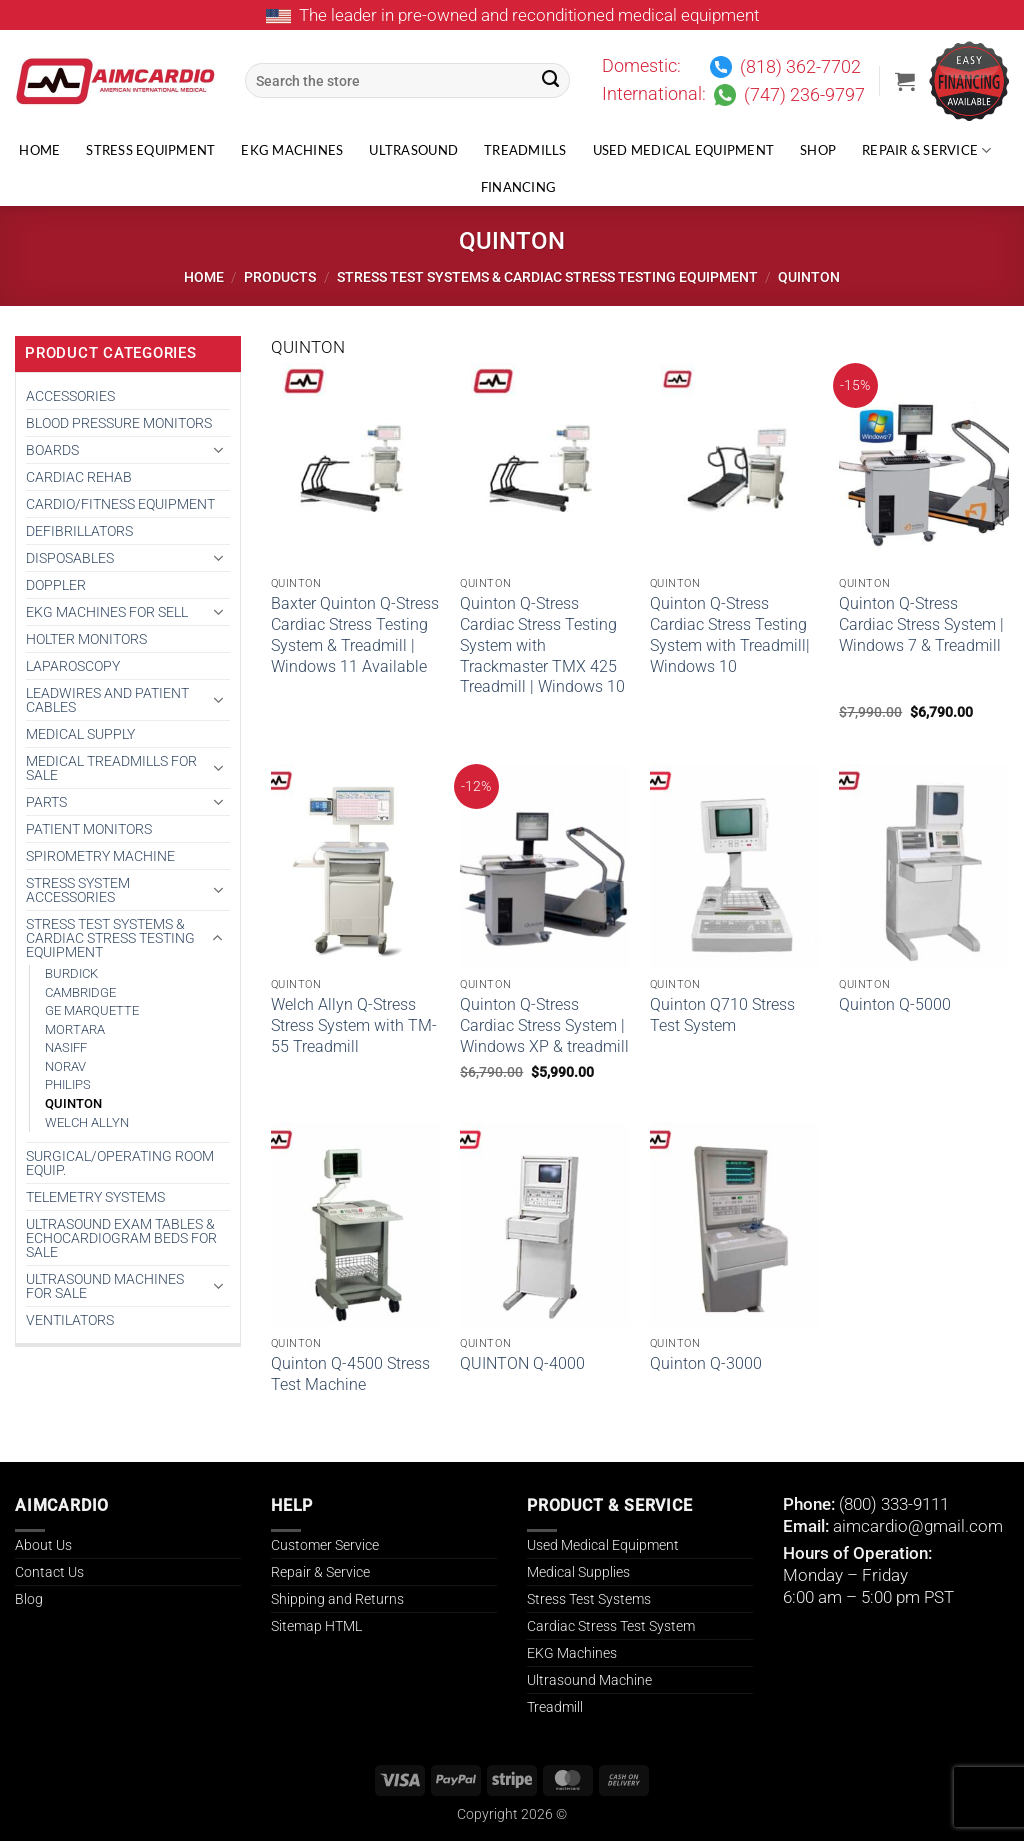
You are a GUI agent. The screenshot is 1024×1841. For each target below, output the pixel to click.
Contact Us (49, 1572)
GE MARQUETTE (92, 1010)
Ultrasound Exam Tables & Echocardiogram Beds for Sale (121, 1238)
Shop (818, 150)
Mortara (75, 1029)
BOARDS (52, 450)
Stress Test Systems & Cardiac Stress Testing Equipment (547, 277)
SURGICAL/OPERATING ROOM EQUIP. (120, 1163)
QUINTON (73, 1103)
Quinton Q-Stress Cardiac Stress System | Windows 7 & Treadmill (921, 624)
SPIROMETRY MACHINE (100, 856)
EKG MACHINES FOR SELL (107, 612)
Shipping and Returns (337, 1599)
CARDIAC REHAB (79, 477)
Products (280, 277)
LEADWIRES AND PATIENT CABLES (107, 700)
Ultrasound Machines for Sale (105, 1286)
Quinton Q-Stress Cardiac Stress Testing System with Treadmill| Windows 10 (730, 634)
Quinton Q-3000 (706, 1363)
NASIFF (66, 1047)
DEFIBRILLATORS (79, 531)
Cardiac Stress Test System (611, 1626)
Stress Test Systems (589, 1599)
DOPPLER (56, 585)
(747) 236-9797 (804, 95)
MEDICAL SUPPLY (80, 734)
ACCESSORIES (70, 396)
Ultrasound (413, 150)
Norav (65, 1066)
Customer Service (325, 1545)
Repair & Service (927, 150)
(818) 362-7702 (800, 67)
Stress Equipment (150, 150)
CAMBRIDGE (80, 992)
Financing (518, 187)
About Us (43, 1545)
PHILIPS (68, 1084)
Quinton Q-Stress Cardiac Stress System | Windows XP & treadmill (544, 1025)
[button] (905, 81)
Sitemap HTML (316, 1626)
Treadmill (555, 1707)
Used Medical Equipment (684, 150)
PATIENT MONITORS (89, 829)
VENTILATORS (70, 1320)
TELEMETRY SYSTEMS (95, 1197)
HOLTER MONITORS (86, 639)
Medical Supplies (578, 1572)
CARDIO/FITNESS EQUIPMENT (120, 504)
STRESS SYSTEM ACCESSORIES (78, 890)
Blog (29, 1599)
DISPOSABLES (70, 558)
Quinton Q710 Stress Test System (722, 1015)
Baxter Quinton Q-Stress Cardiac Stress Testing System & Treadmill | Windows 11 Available (355, 634)
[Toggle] (218, 450)
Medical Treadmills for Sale (111, 768)
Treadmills (525, 150)
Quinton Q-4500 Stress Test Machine (350, 1374)
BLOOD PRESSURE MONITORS (119, 423)
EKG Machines (292, 150)
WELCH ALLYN (87, 1122)
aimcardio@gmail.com (918, 1526)
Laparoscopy (73, 666)
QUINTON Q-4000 (522, 1363)
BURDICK (71, 973)
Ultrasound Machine (589, 1680)
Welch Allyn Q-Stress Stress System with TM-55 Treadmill (354, 1025)
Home (39, 150)
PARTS (46, 802)
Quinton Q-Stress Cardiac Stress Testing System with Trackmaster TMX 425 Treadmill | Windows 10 (542, 645)
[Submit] (551, 81)
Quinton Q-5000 (895, 1004)
